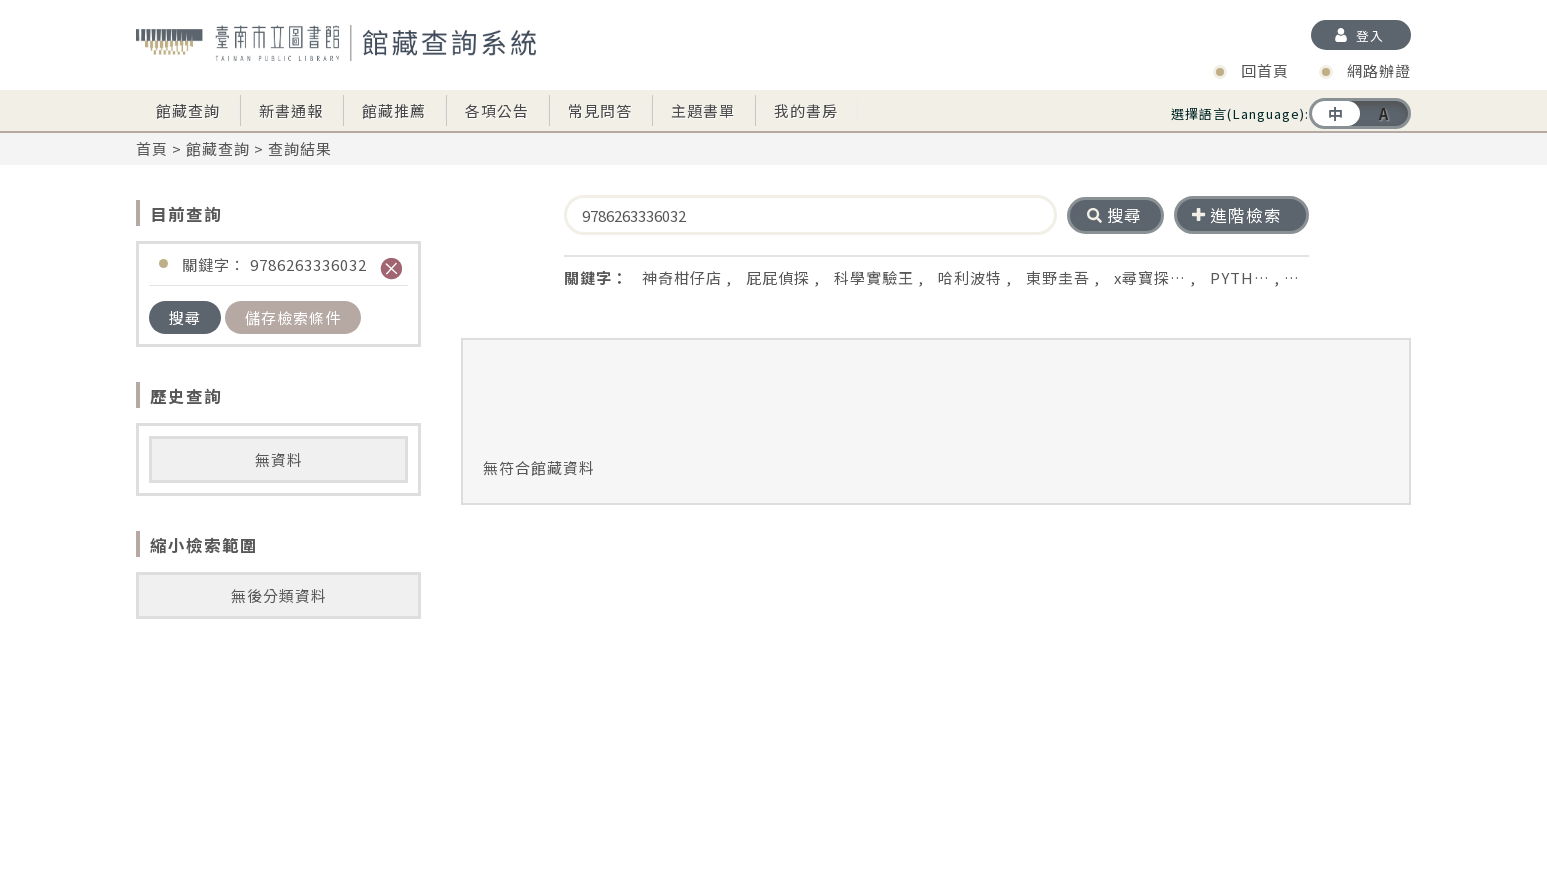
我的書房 (806, 110)
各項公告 (497, 110)
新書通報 (291, 110)
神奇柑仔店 (682, 277)
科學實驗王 (874, 277)
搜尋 (185, 317)
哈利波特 (970, 277)
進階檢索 (1237, 215)
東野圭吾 (1058, 277)
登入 (1370, 35)
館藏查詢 (188, 110)
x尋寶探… (1150, 277)
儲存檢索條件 (293, 317)
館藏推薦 (394, 110)
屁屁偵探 (778, 277)
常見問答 (600, 110)
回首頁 (1265, 70)
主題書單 (703, 110)
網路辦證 (1379, 70)
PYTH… (1240, 277)
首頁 (152, 148)
